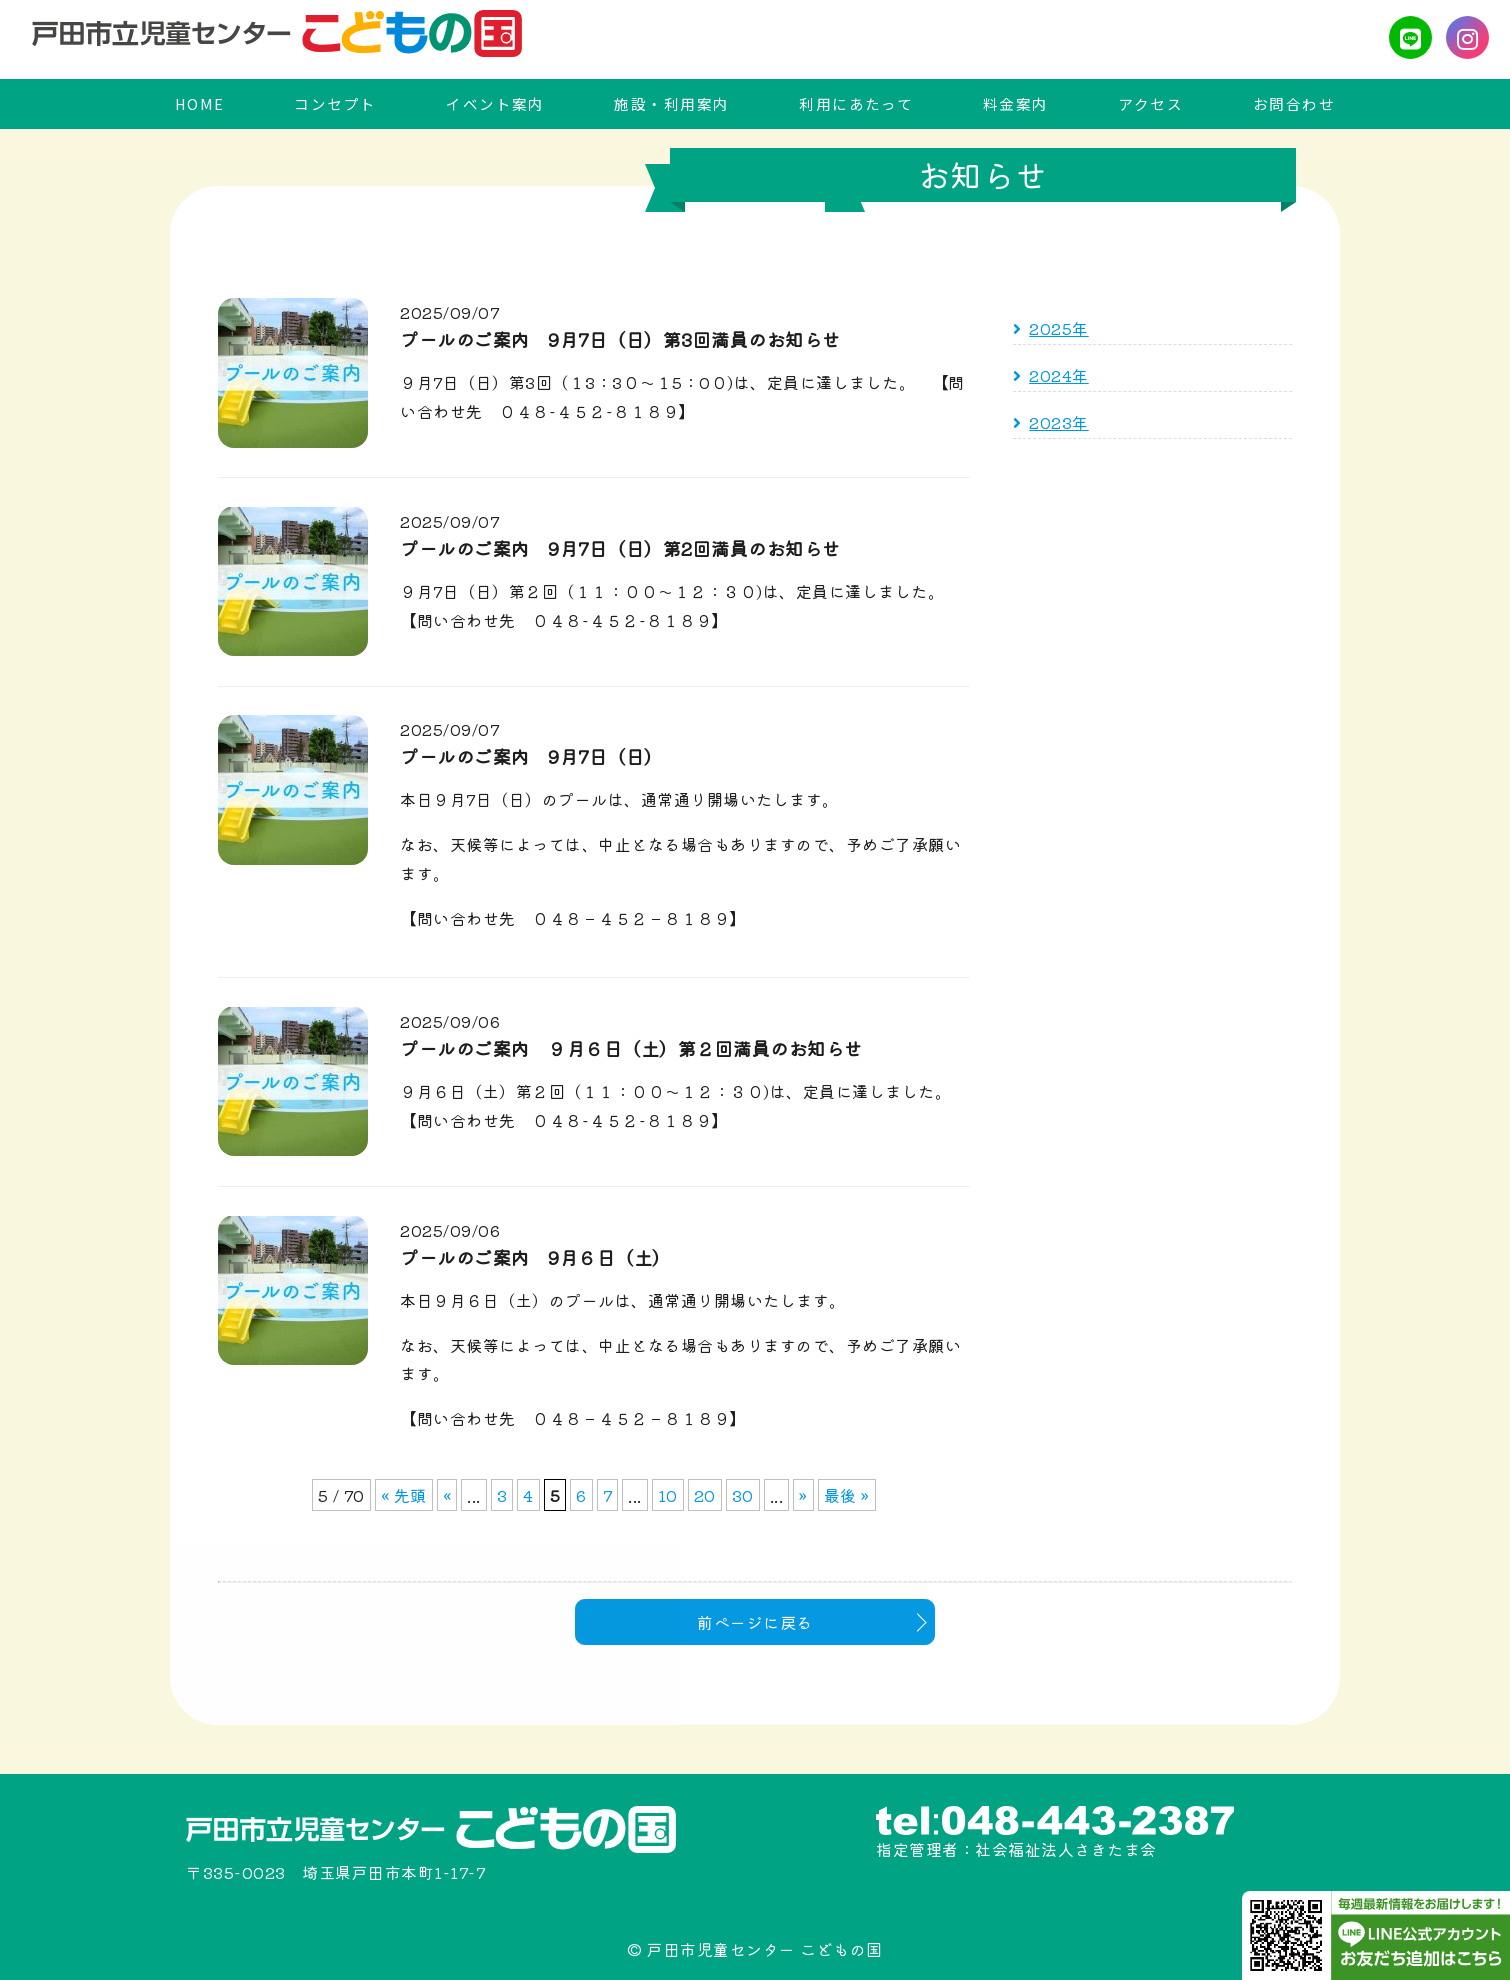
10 (668, 1494)
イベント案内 (495, 103)
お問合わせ (1294, 103)
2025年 (1059, 328)
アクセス (1150, 103)
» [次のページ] (803, 1494)
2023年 (1059, 421)
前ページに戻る (755, 1622)
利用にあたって (856, 103)
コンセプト (335, 103)
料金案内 (1016, 103)
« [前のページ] (447, 1494)
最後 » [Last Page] (847, 1494)
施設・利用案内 (671, 103)
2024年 (1059, 374)
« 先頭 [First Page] (404, 1494)
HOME (200, 103)
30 (743, 1494)
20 (705, 1494)
